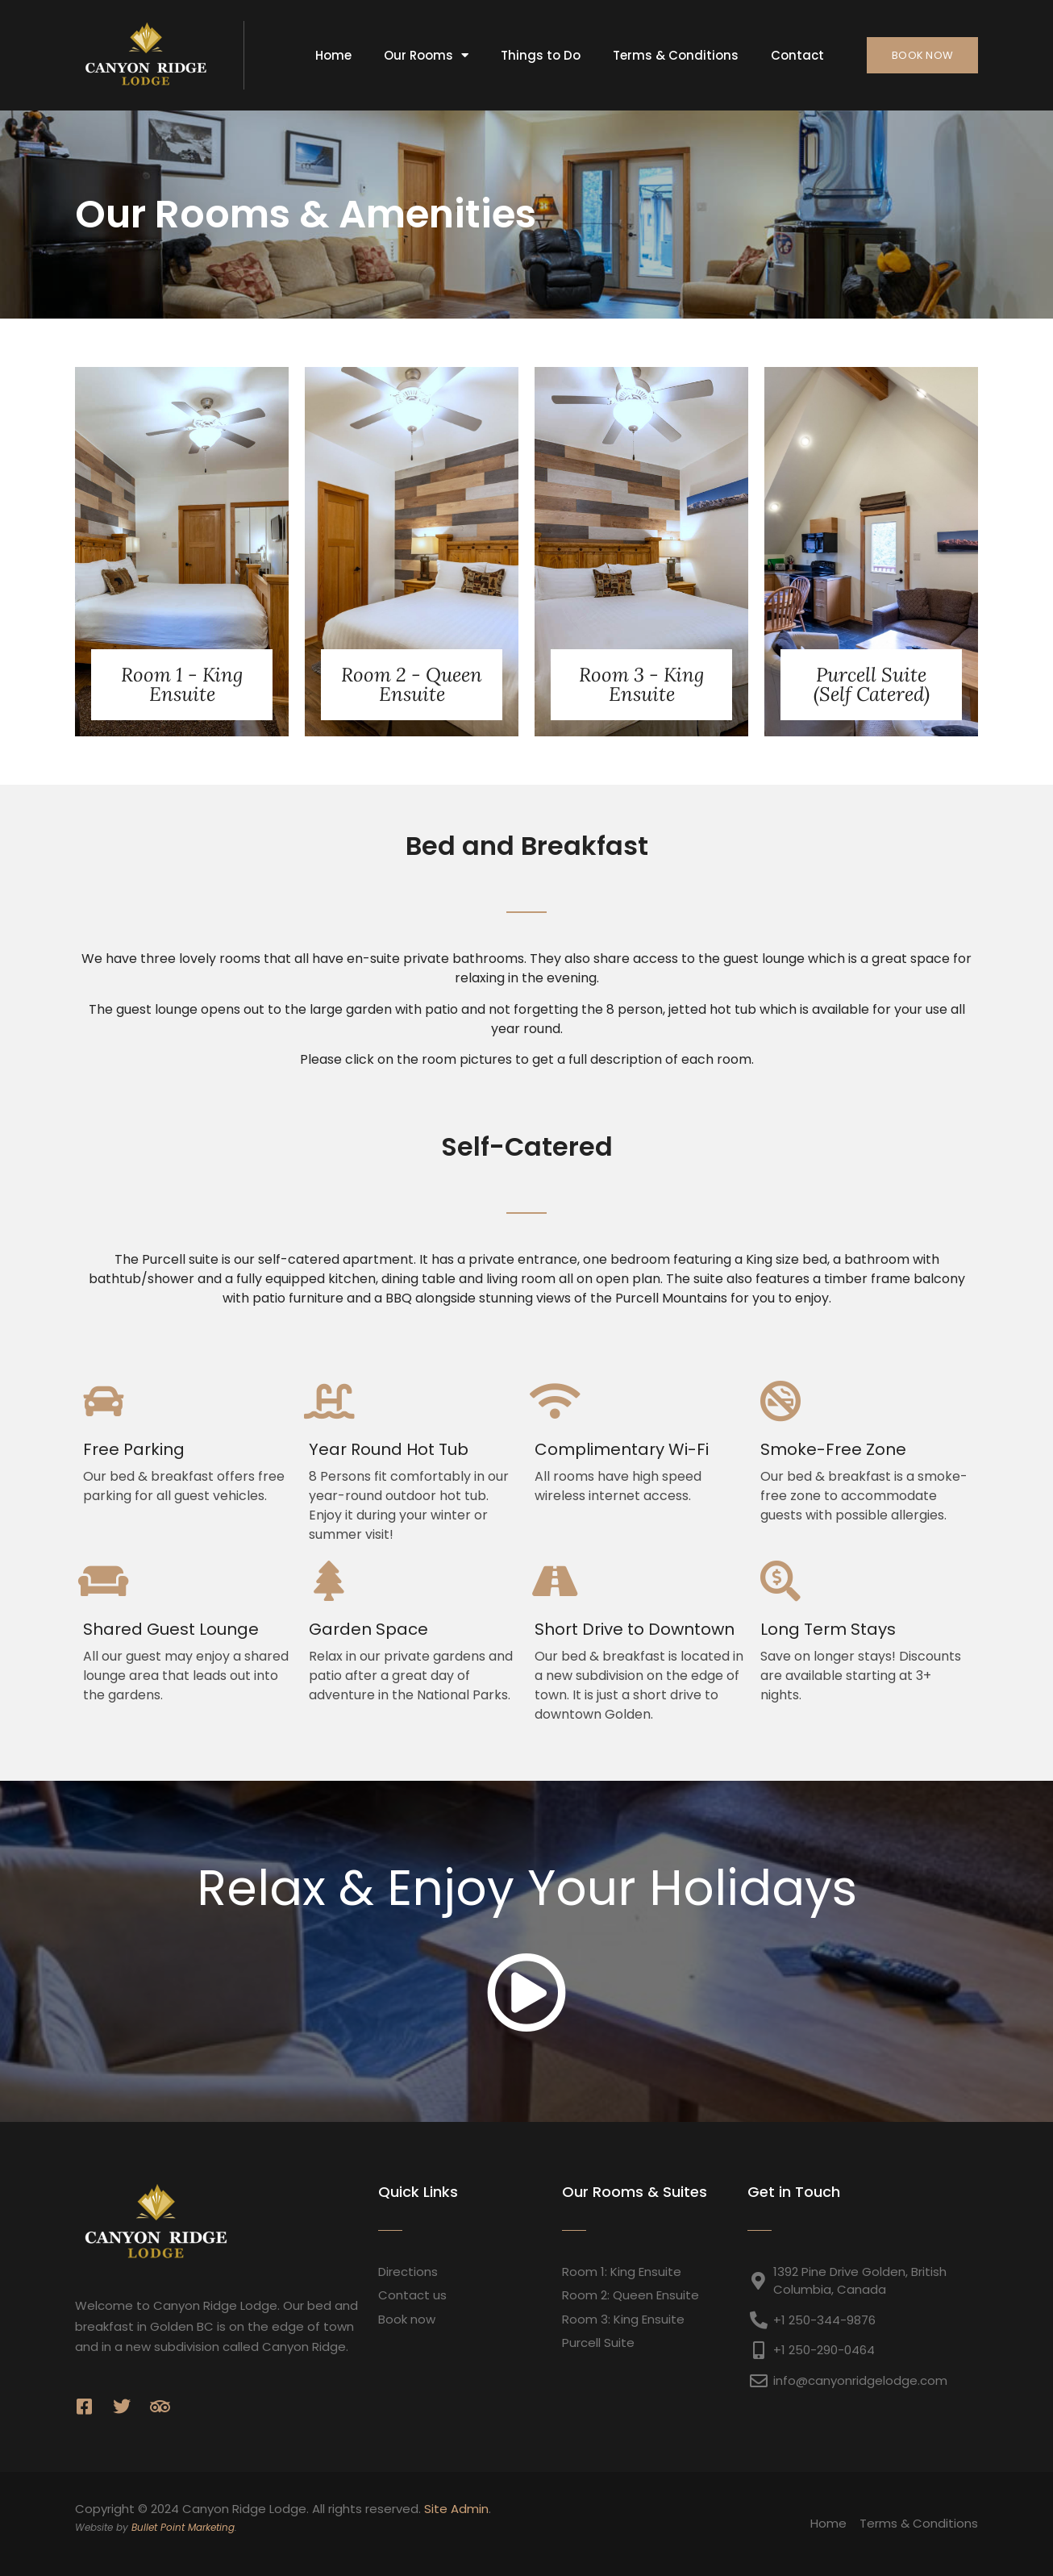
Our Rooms (426, 55)
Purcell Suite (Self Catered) (872, 684)
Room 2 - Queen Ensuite (411, 684)
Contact (797, 55)
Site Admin (456, 2508)
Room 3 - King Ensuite (641, 684)
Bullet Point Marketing (183, 2527)
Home (333, 55)
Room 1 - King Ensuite (182, 684)
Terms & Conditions (676, 55)
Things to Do (541, 55)
